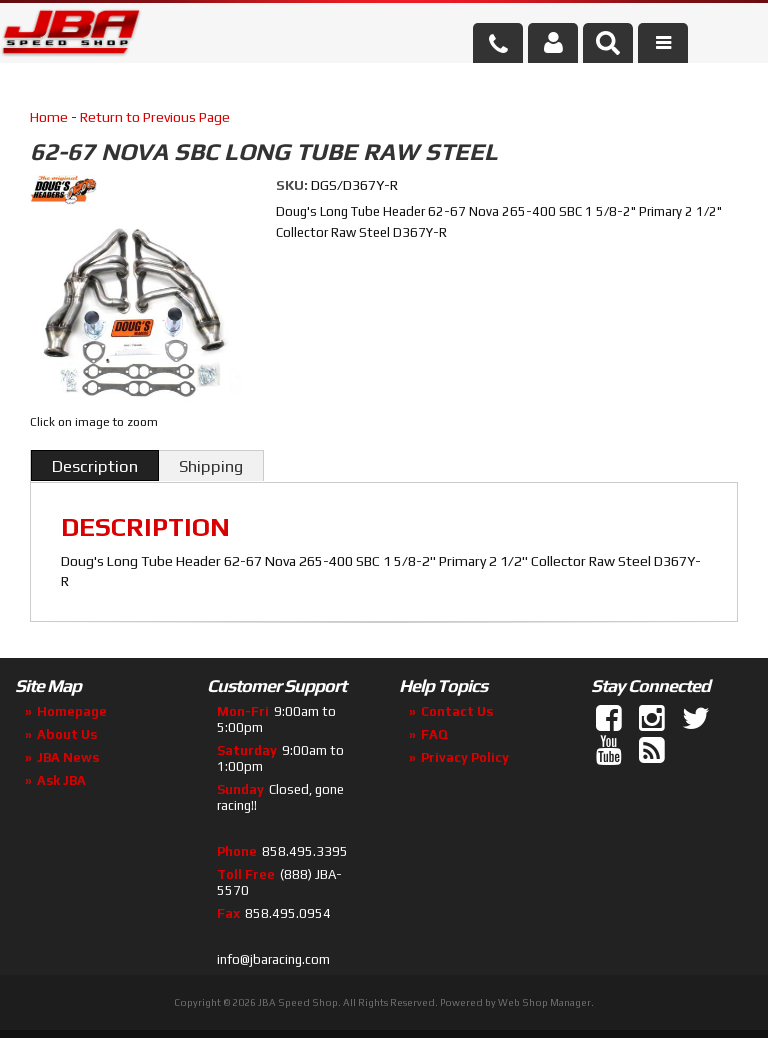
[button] (608, 43)
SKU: (293, 185)
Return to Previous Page (155, 117)
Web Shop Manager (544, 1002)
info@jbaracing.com (273, 959)
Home (49, 117)
